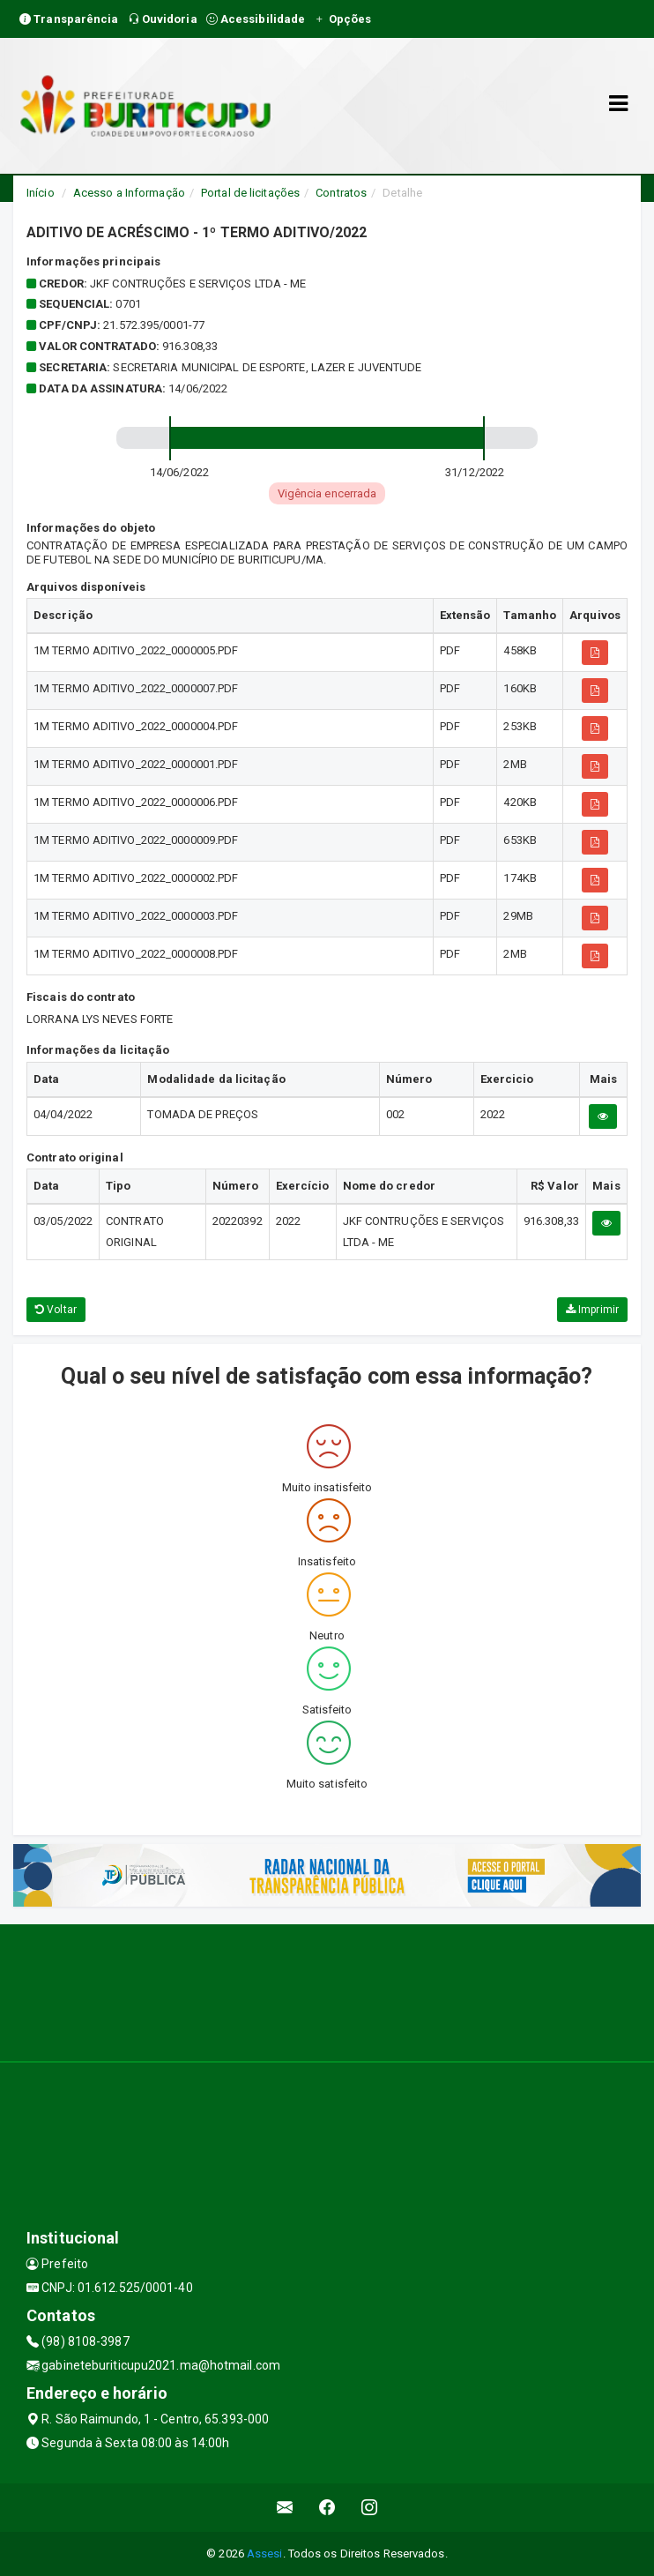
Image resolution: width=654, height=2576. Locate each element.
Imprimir (592, 1309)
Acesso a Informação (129, 192)
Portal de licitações (250, 192)
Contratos (341, 192)
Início (40, 192)
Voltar (56, 1309)
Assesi (265, 2553)
